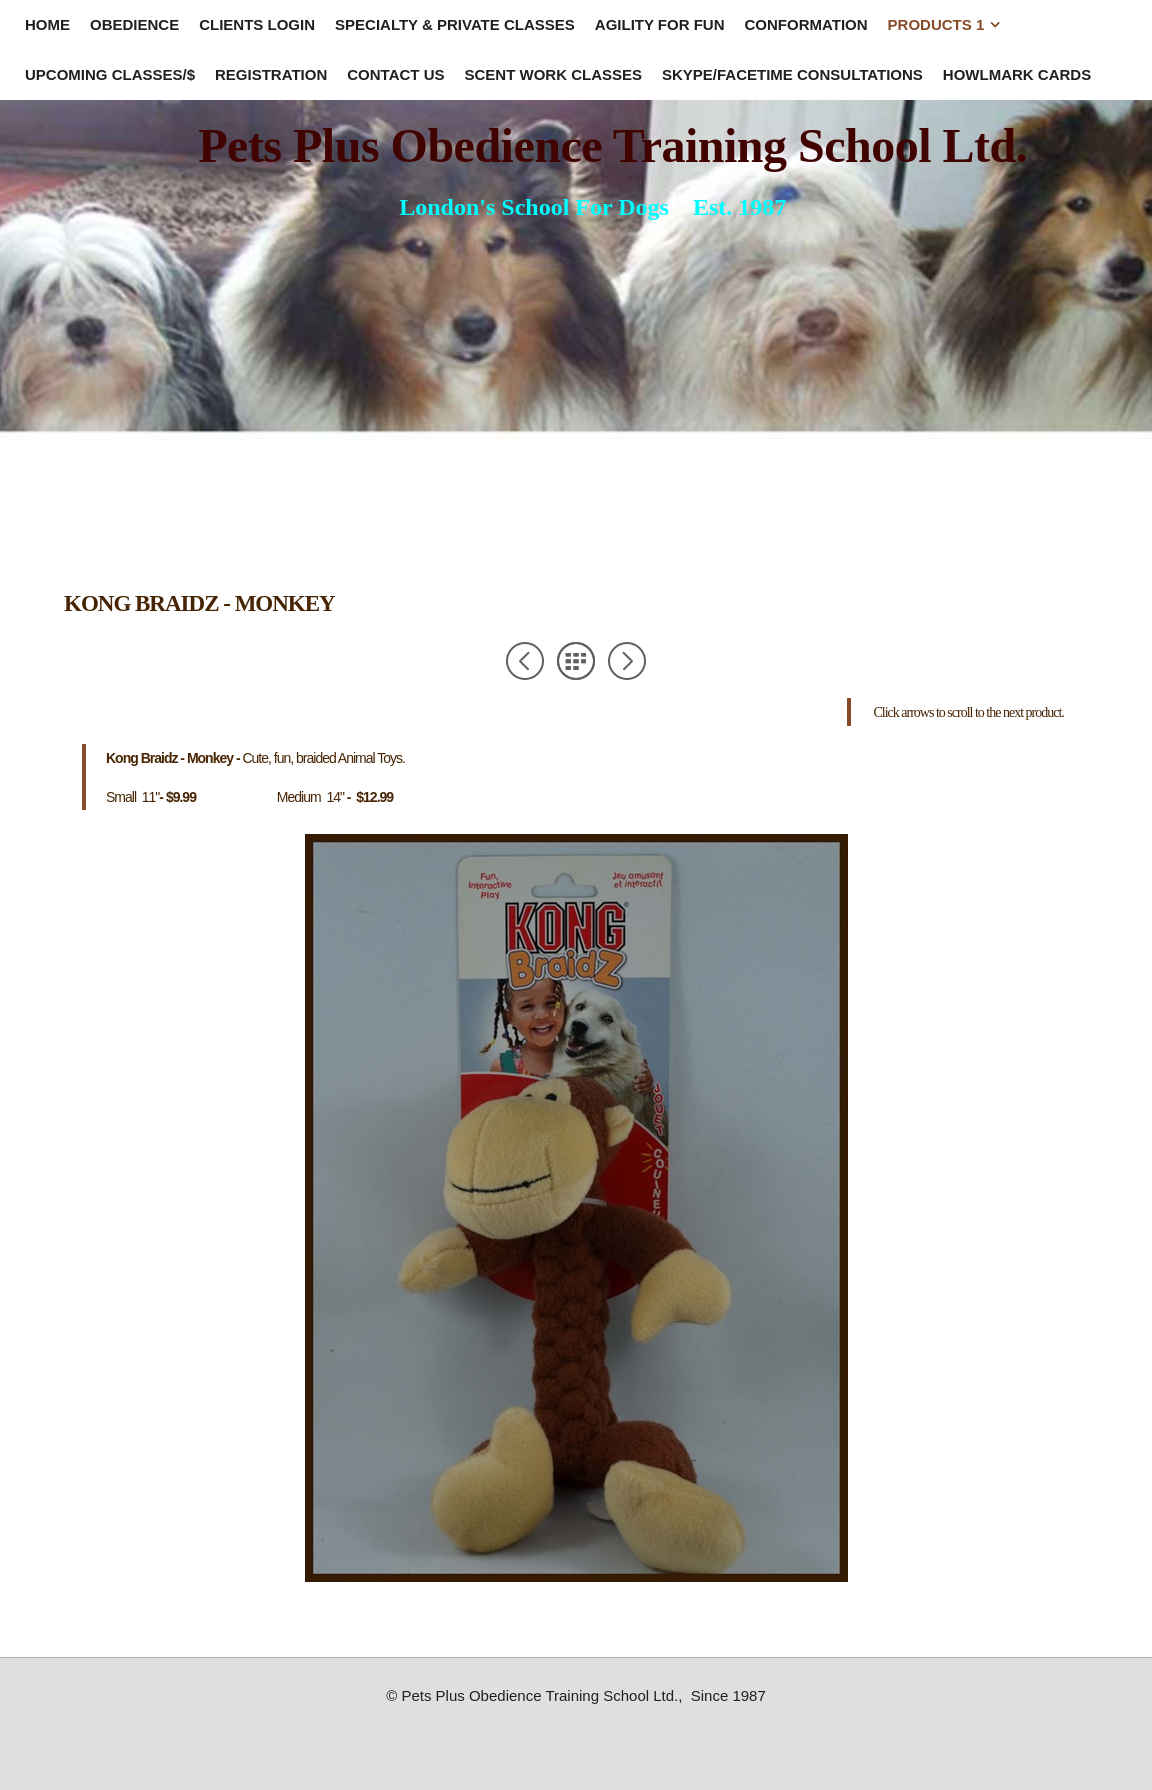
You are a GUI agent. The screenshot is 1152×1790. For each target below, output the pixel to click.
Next (627, 661)
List (576, 661)
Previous (525, 661)
